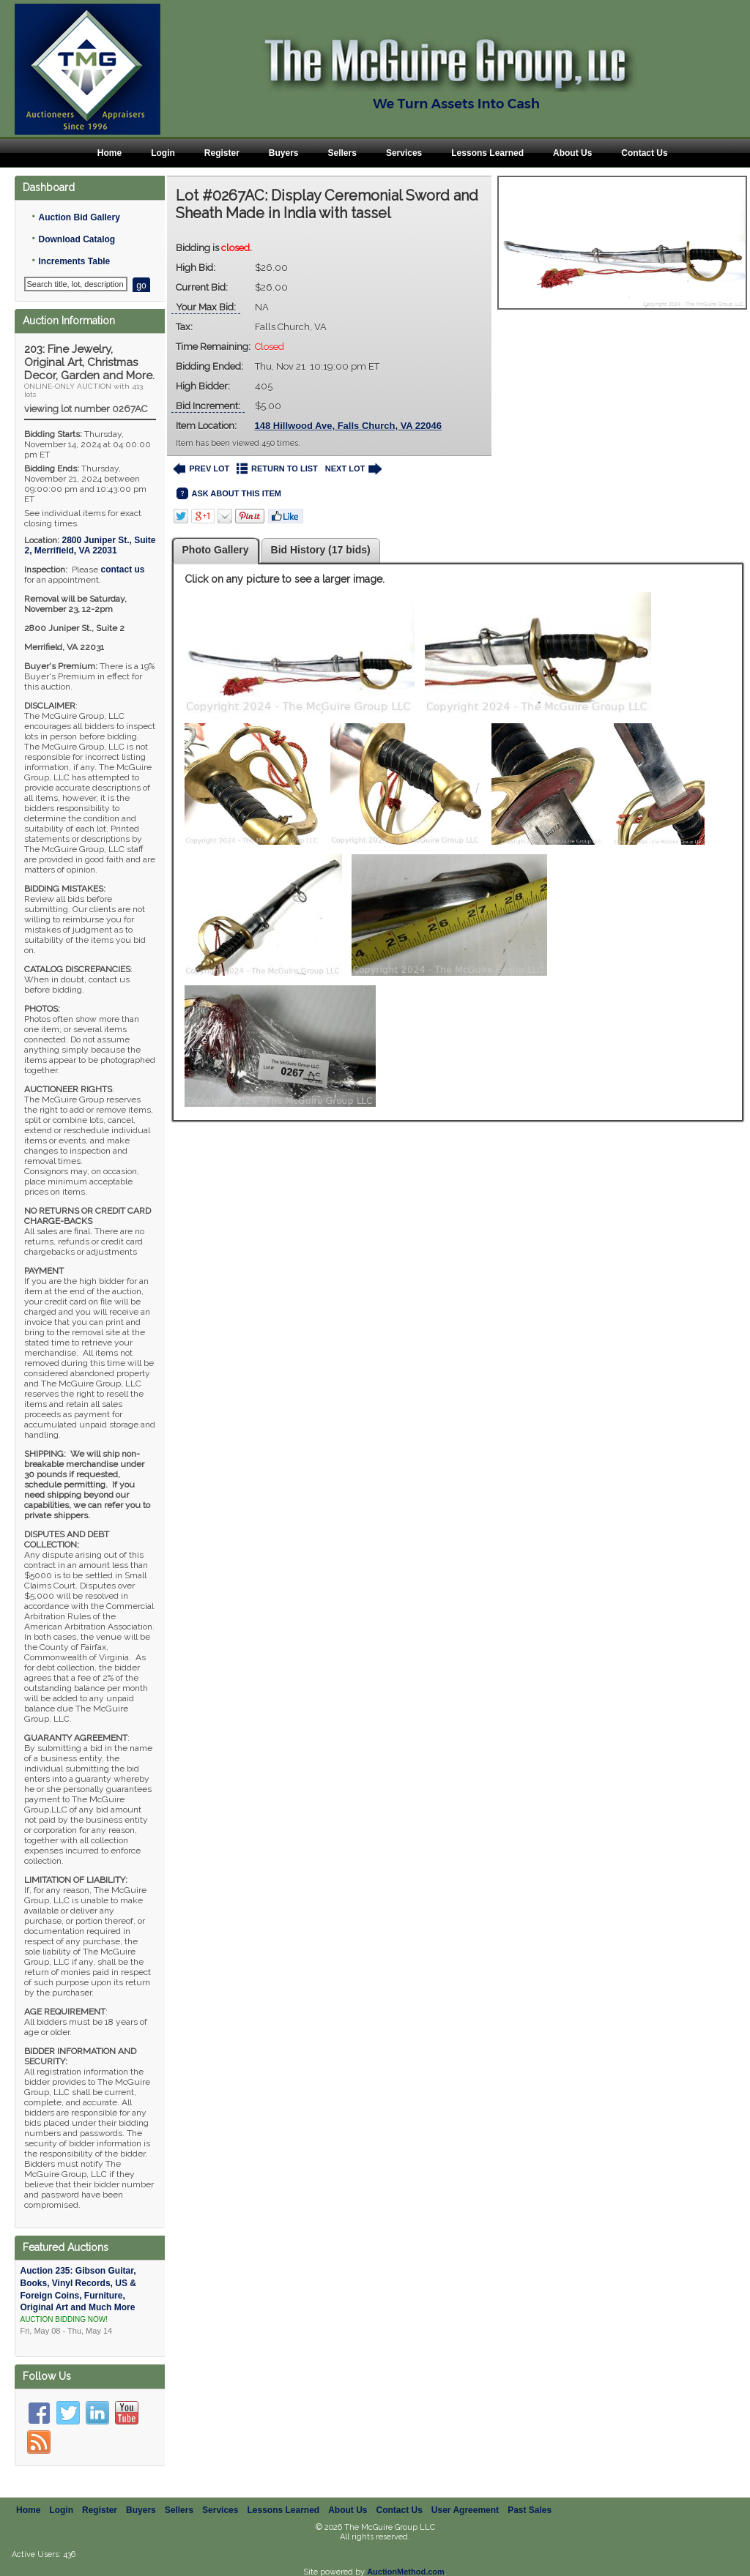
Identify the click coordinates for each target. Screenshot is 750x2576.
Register (222, 153)
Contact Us (644, 153)
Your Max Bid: (206, 307)
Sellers (342, 153)
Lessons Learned (487, 153)
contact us (122, 569)
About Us (572, 153)
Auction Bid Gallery (78, 217)
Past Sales (530, 2510)
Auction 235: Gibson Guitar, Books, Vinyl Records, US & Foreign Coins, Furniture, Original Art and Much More (90, 2301)
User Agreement (465, 2510)
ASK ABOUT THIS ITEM (229, 493)
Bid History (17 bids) (321, 550)
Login (163, 153)
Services (404, 153)
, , (89, 545)
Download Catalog (76, 239)
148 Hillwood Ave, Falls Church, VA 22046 (348, 425)
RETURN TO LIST (277, 468)
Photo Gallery (215, 550)
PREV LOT (201, 468)
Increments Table (74, 261)
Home (109, 153)
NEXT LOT (353, 468)
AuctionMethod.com (406, 2571)
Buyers (284, 153)
